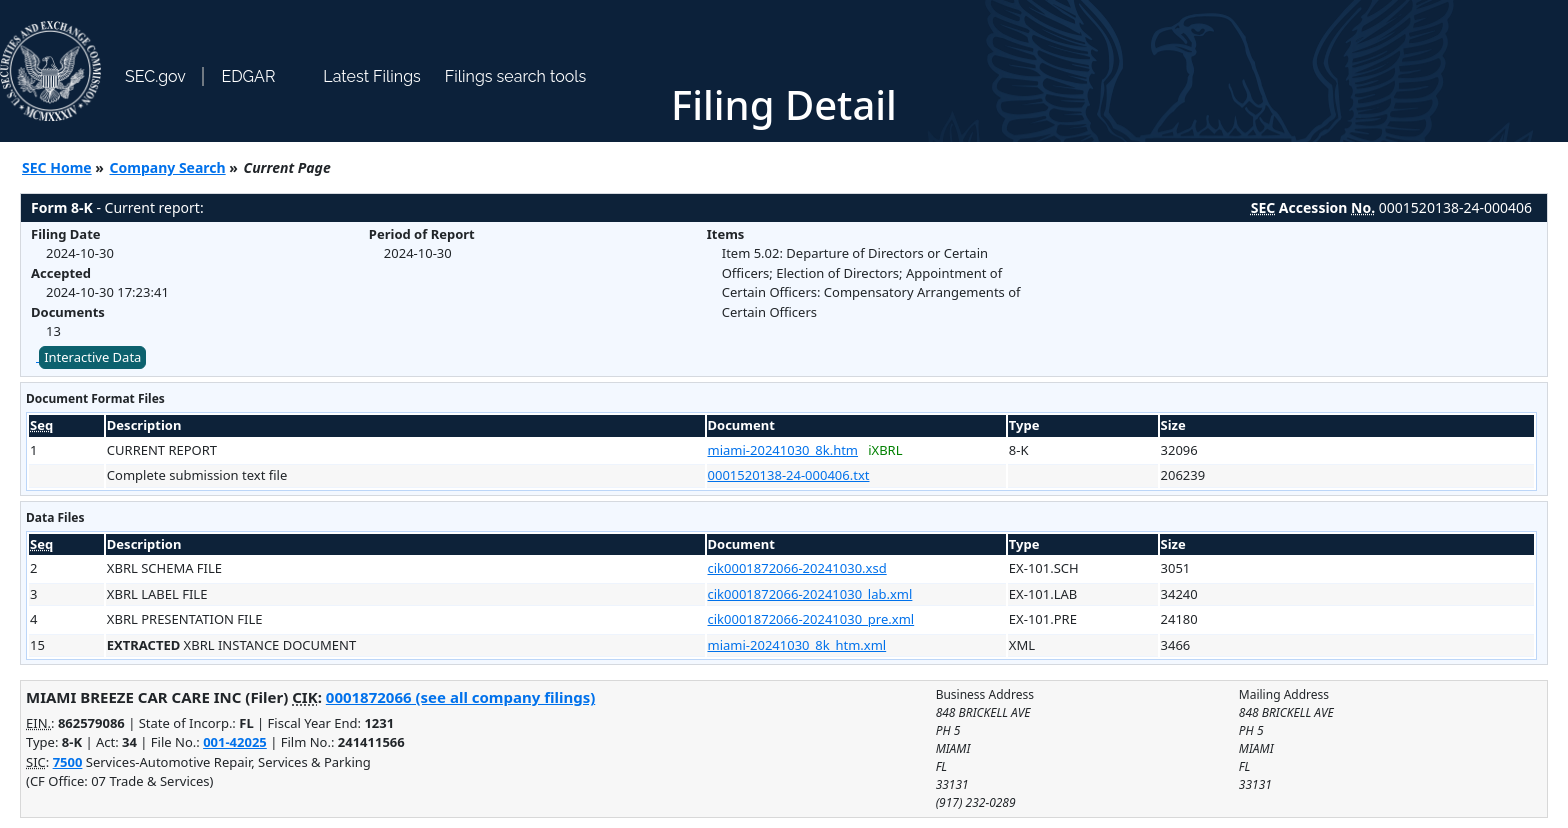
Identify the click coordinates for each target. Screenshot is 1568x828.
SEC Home (57, 167)
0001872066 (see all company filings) (460, 697)
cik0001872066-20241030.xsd (797, 568)
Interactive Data (92, 357)
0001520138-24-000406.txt (789, 475)
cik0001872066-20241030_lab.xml (810, 594)
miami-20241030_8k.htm (783, 450)
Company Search (168, 167)
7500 (68, 762)
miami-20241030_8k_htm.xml (797, 645)
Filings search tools (516, 76)
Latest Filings (371, 76)
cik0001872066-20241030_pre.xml (811, 619)
